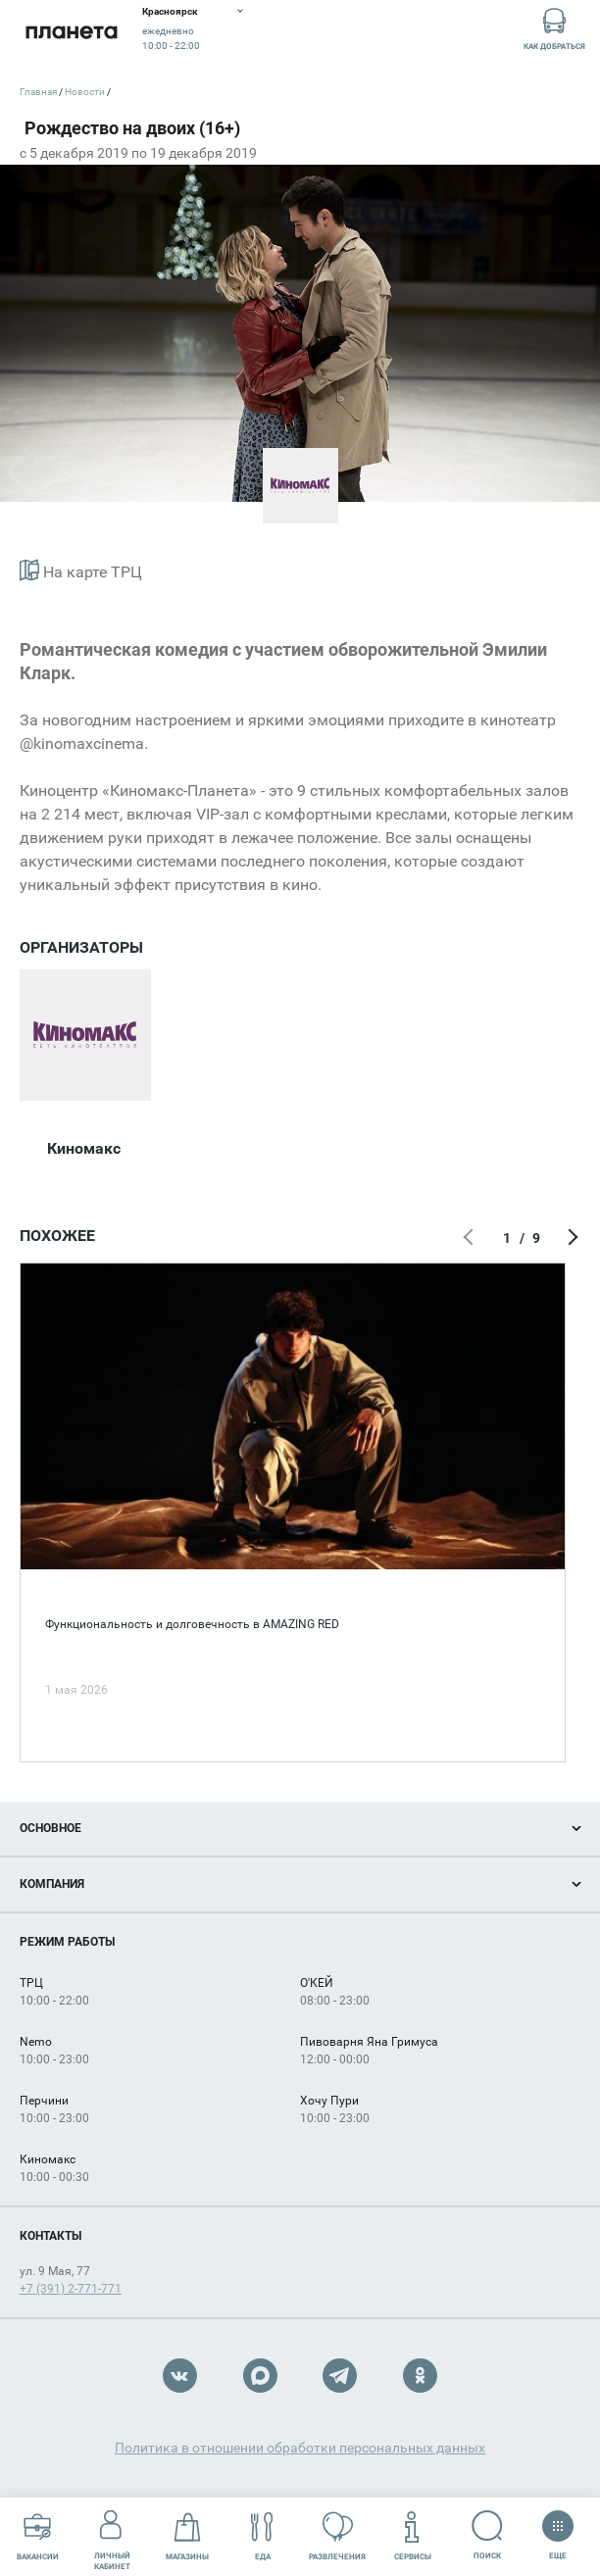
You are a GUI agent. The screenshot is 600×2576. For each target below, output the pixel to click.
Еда (262, 2536)
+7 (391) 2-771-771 (71, 2289)
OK (420, 2375)
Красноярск (170, 11)
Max (260, 2375)
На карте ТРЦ (81, 570)
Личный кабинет (112, 2536)
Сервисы (412, 2536)
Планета (71, 32)
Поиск (487, 2535)
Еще (557, 2529)
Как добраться (554, 28)
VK (180, 2375)
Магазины (187, 2536)
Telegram (340, 2375)
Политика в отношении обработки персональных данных (300, 2447)
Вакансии (38, 2536)
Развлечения (337, 2536)
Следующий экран (570, 1238)
